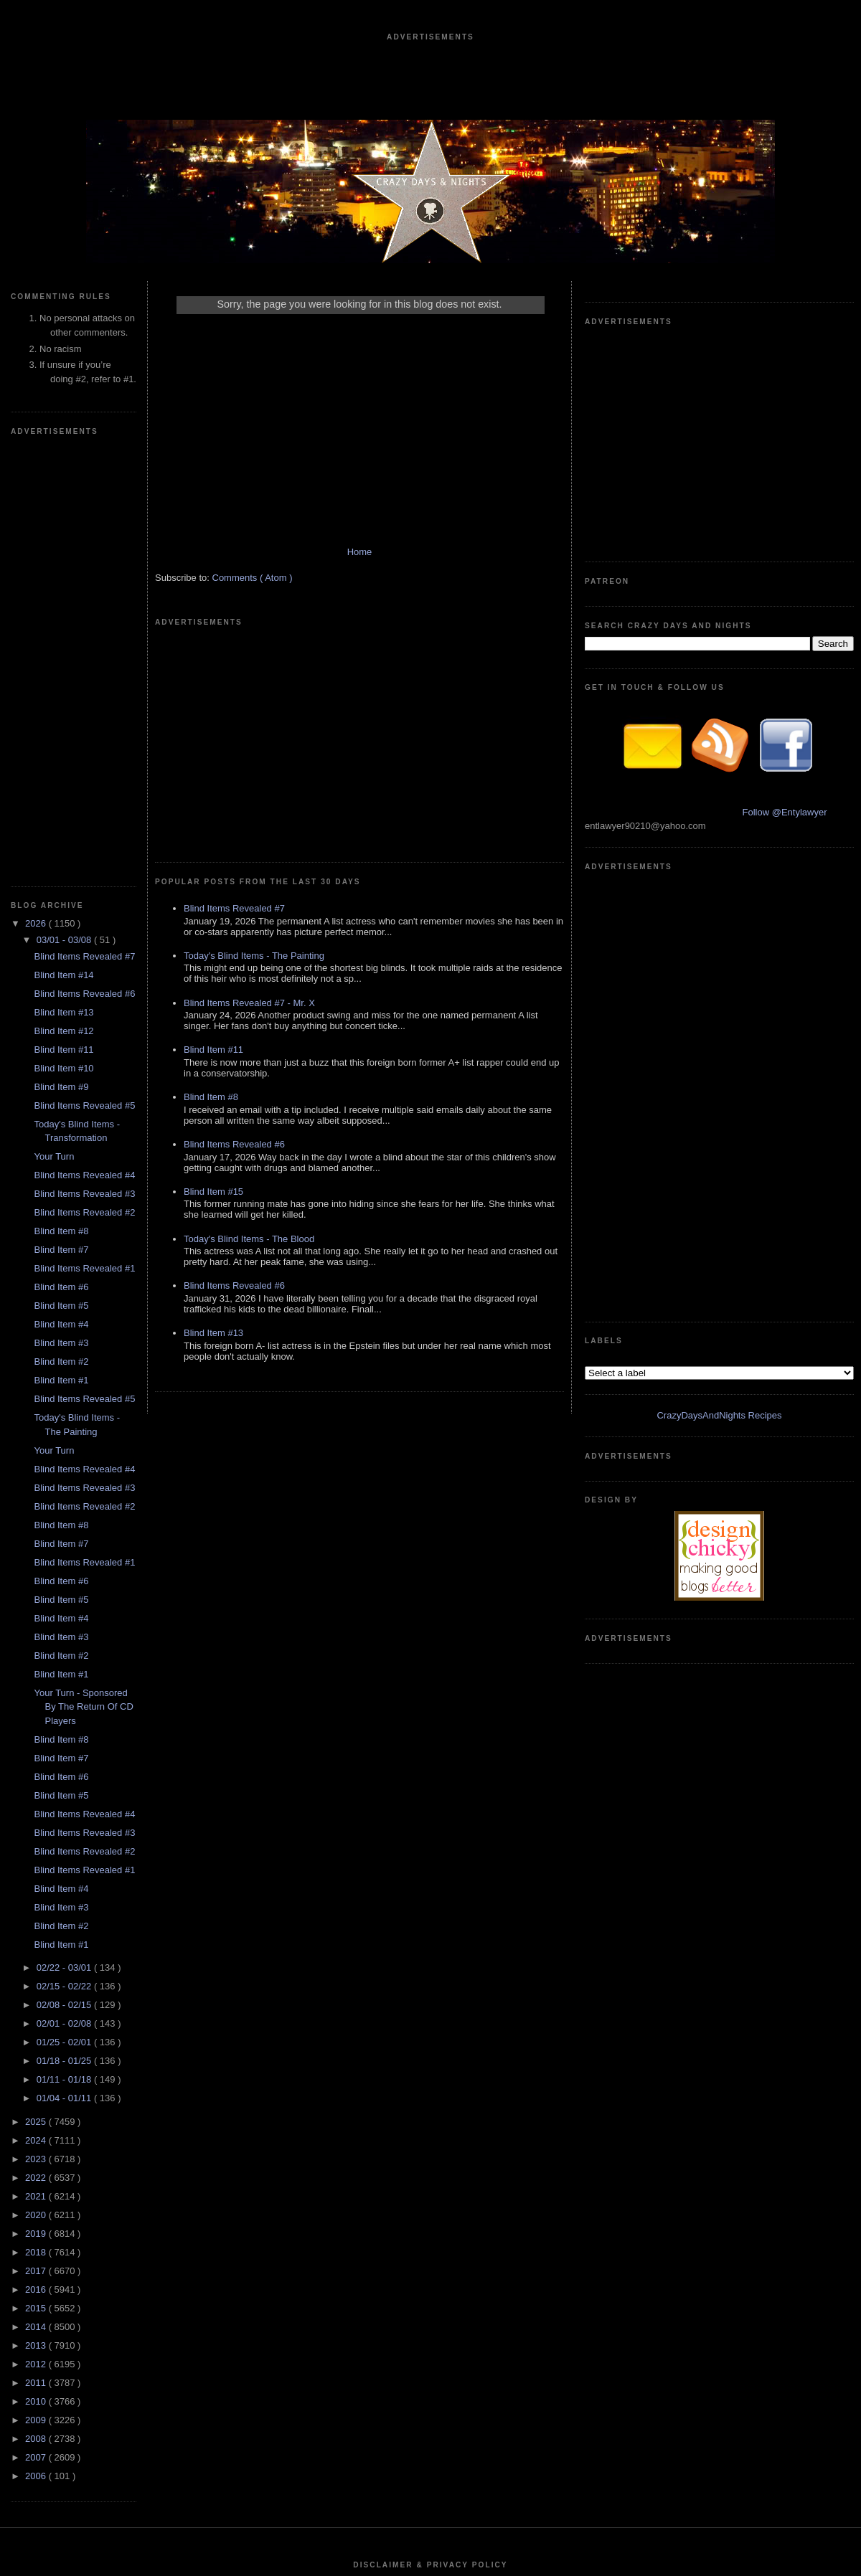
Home (359, 566)
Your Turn (54, 726)
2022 (37, 1747)
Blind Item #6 (61, 856)
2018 (37, 1822)
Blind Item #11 (63, 619)
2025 (37, 1691)
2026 (37, 493)
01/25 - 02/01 (65, 1611)
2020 (37, 1784)
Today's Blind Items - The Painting (254, 754)
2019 (37, 1803)
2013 (37, 1915)
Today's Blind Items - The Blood (249, 1038)
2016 (37, 1859)
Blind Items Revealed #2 (84, 782)
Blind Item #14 (63, 544)
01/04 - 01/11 (65, 1667)
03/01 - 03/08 (65, 509)
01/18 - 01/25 (65, 1630)
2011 (37, 1952)
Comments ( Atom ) (252, 592)
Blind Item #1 (61, 949)
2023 (37, 1728)
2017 (37, 1840)
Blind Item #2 (61, 931)
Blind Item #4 (61, 894)
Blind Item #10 (63, 638)
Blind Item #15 (213, 990)
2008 (37, 2008)
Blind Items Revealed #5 (84, 675)
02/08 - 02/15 (65, 1574)
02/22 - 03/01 (65, 1537)
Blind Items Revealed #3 (84, 763)
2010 (37, 1971)
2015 (37, 1877)
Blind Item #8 (61, 800)
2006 (37, 2045)
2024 (37, 1710)
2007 (37, 2027)
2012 (37, 1933)
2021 (37, 1766)
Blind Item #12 (63, 600)
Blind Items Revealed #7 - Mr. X (249, 802)
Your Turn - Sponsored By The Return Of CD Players (83, 1276)
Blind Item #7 (61, 819)
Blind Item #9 (61, 656)
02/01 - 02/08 (65, 1593)
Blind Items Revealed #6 (84, 563)
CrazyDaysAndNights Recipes (719, 769)
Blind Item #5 (61, 875)
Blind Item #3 (61, 912)
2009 (37, 1989)
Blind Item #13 (63, 582)
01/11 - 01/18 (65, 1649)
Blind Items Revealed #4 (84, 744)
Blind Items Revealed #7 (84, 526)
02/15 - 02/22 (65, 1555)
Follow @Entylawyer (785, 597)
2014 (37, 1896)
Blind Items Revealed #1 (84, 838)
